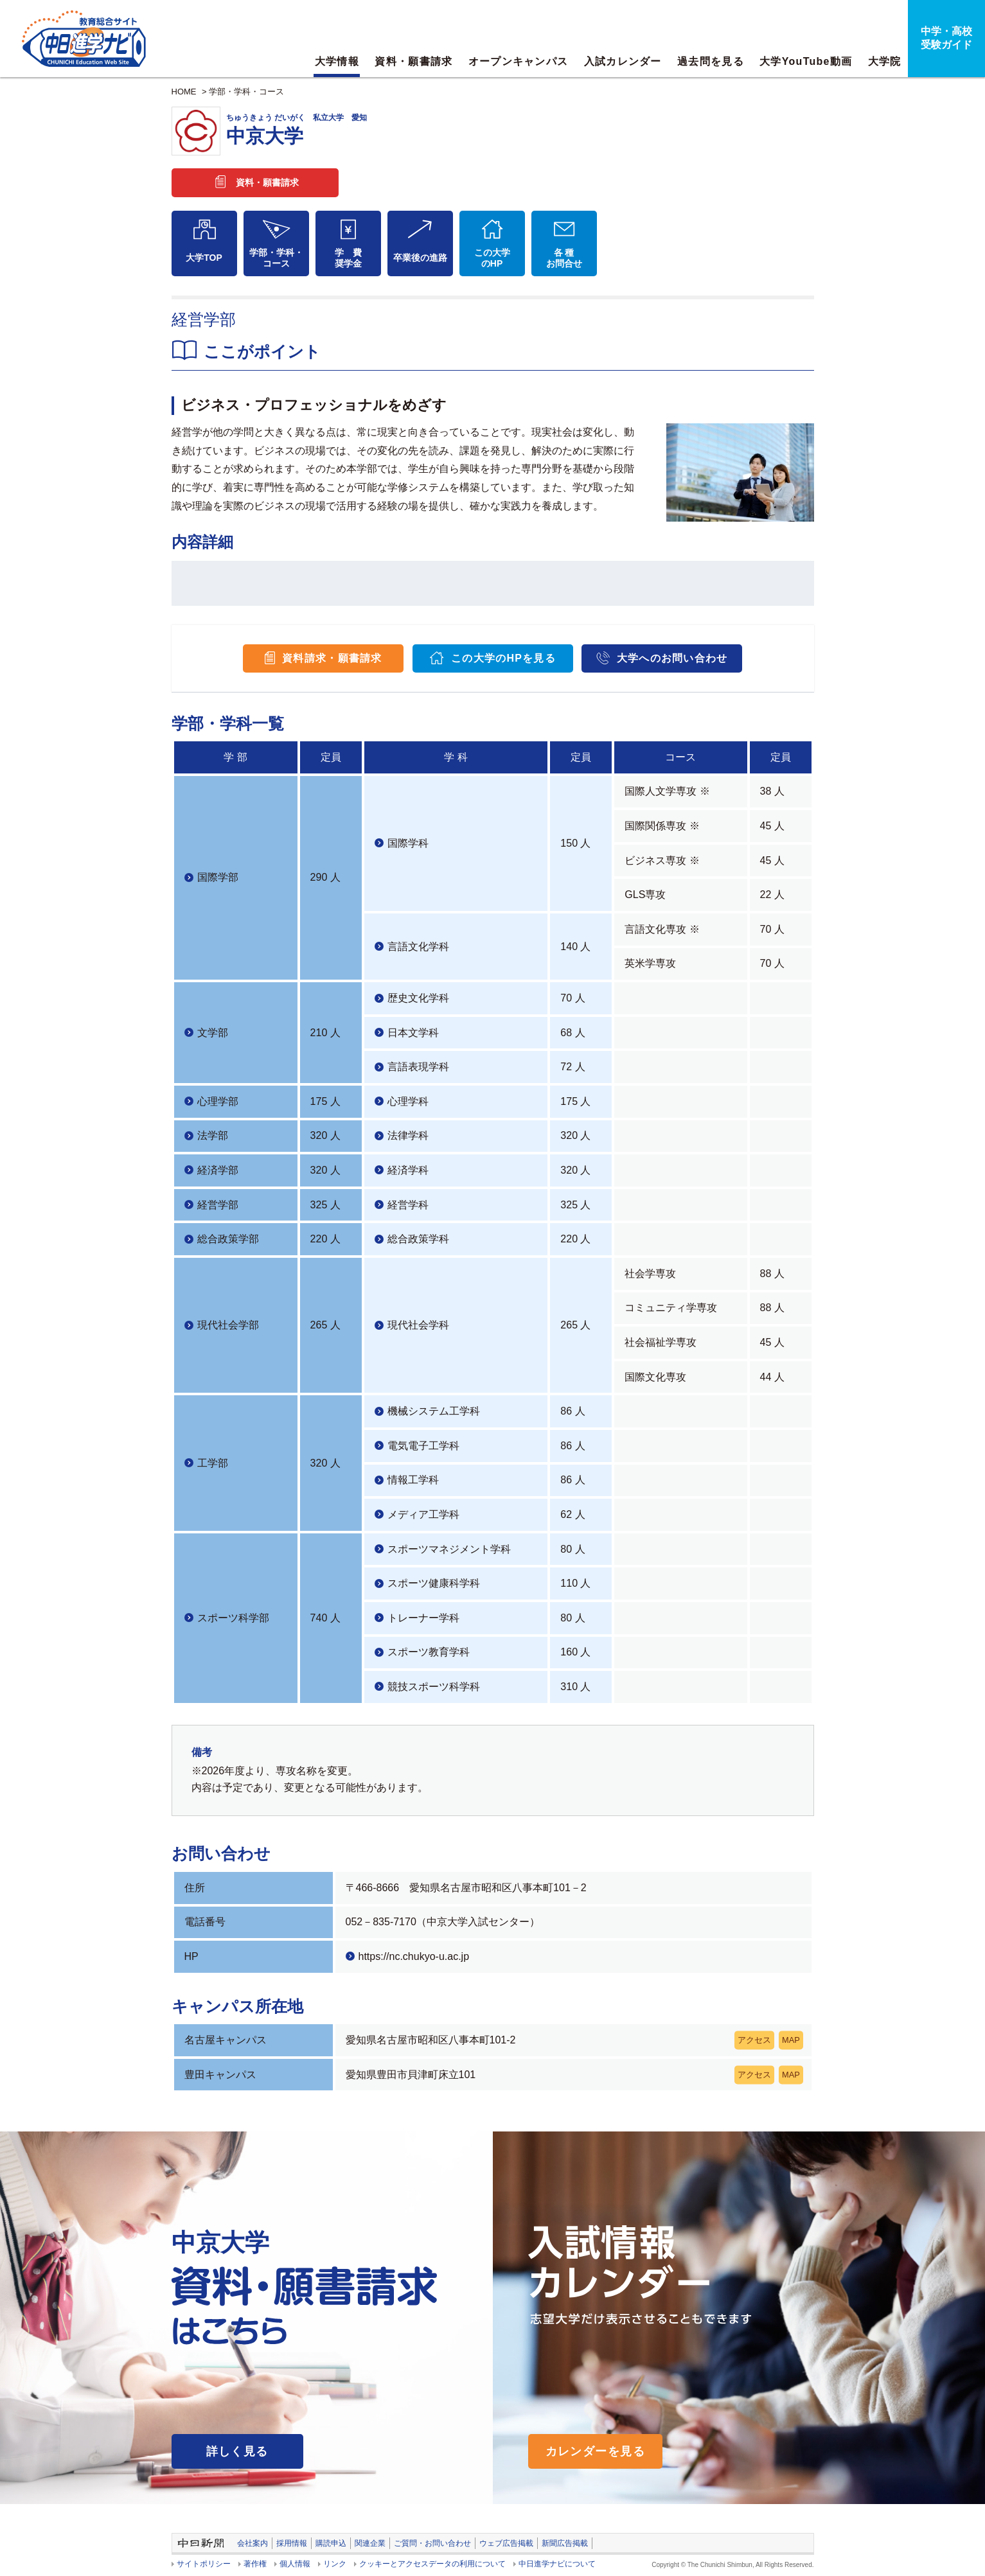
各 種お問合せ (564, 258)
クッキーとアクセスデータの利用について (432, 2563)
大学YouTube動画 (805, 61)
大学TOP (204, 257)
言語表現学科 (418, 1066)
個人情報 (295, 2563)
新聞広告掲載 (565, 2543)
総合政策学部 (228, 1238)
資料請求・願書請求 (332, 658)
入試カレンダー (623, 61)
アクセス (754, 2040)
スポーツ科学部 (233, 1617)
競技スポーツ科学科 (433, 1686)
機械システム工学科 (433, 1411)
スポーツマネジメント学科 (449, 1549)
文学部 (212, 1032)
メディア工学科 (423, 1514)
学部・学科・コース (246, 91)
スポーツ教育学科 (428, 1651)
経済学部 (217, 1170)
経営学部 (217, 1204)
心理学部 (217, 1101)
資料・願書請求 (413, 61)
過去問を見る (710, 61)
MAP (791, 2040)
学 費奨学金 (348, 258)
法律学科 (408, 1135)
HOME (184, 91)
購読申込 (330, 2543)
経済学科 (408, 1170)
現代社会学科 (418, 1324)
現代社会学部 (228, 1324)
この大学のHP (492, 258)
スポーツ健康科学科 (433, 1583)
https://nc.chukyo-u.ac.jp (414, 1956)
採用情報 (291, 2543)
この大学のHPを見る (503, 658)
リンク (334, 2563)
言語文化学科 (418, 946)
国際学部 (217, 877)
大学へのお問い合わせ (672, 658)
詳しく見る (237, 2451)
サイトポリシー (204, 2563)
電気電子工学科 (423, 1445)
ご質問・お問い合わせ (432, 2543)
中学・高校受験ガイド (946, 38)
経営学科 (408, 1204)
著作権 (255, 2563)
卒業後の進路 (420, 257)
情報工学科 (413, 1479)
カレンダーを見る (596, 2451)
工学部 (212, 1463)
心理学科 (408, 1101)
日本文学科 (413, 1032)
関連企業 (370, 2543)
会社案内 (252, 2543)
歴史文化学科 (418, 997)
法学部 (212, 1135)
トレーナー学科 (423, 1617)
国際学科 (408, 843)
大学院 (884, 61)
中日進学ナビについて (557, 2563)
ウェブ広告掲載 (506, 2543)
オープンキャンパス (518, 61)
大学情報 (337, 61)
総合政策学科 (418, 1238)
